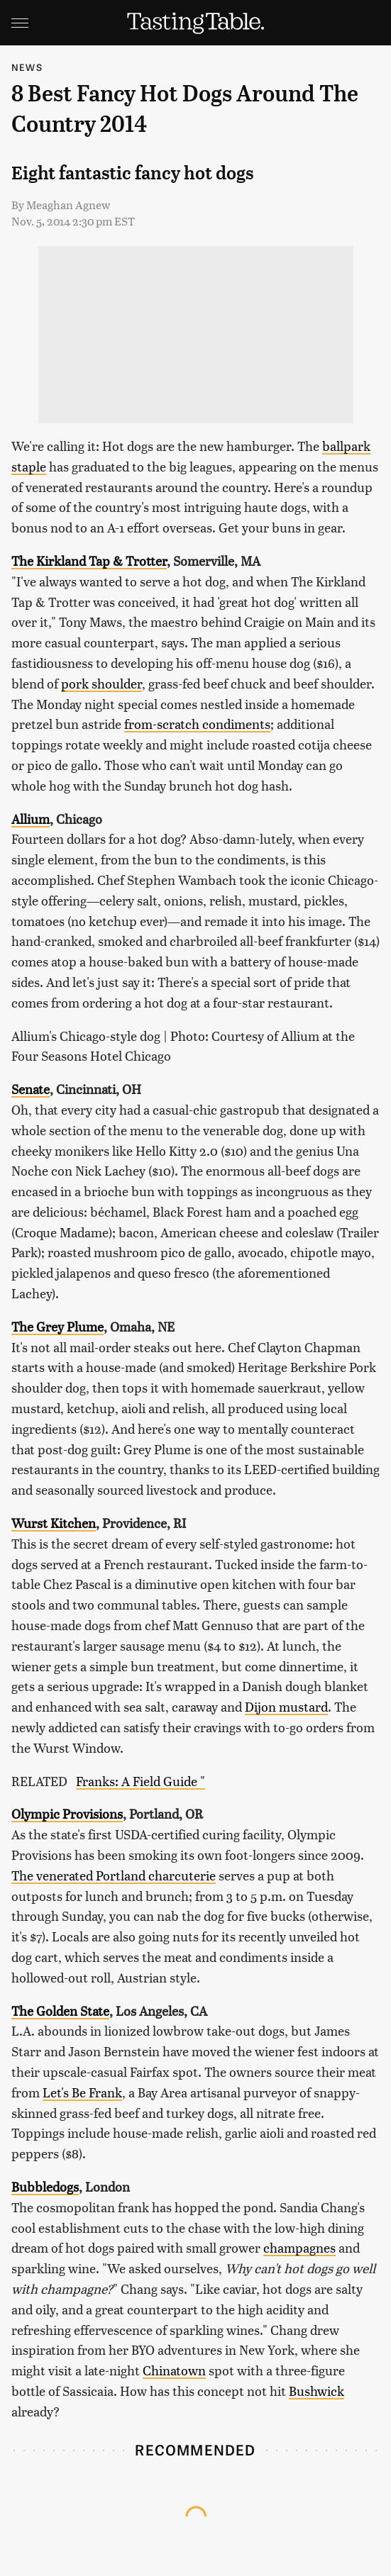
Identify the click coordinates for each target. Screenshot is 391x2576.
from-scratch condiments (197, 723)
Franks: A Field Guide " (140, 1781)
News (27, 67)
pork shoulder (101, 683)
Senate (30, 1089)
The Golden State (60, 2010)
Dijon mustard (286, 1706)
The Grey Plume (57, 1326)
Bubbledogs (45, 2186)
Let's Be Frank (82, 2092)
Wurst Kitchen (53, 1523)
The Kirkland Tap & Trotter (89, 560)
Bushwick (316, 2390)
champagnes (299, 2247)
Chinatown (174, 2370)
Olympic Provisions (67, 1813)
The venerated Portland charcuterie (113, 1875)
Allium (30, 818)
